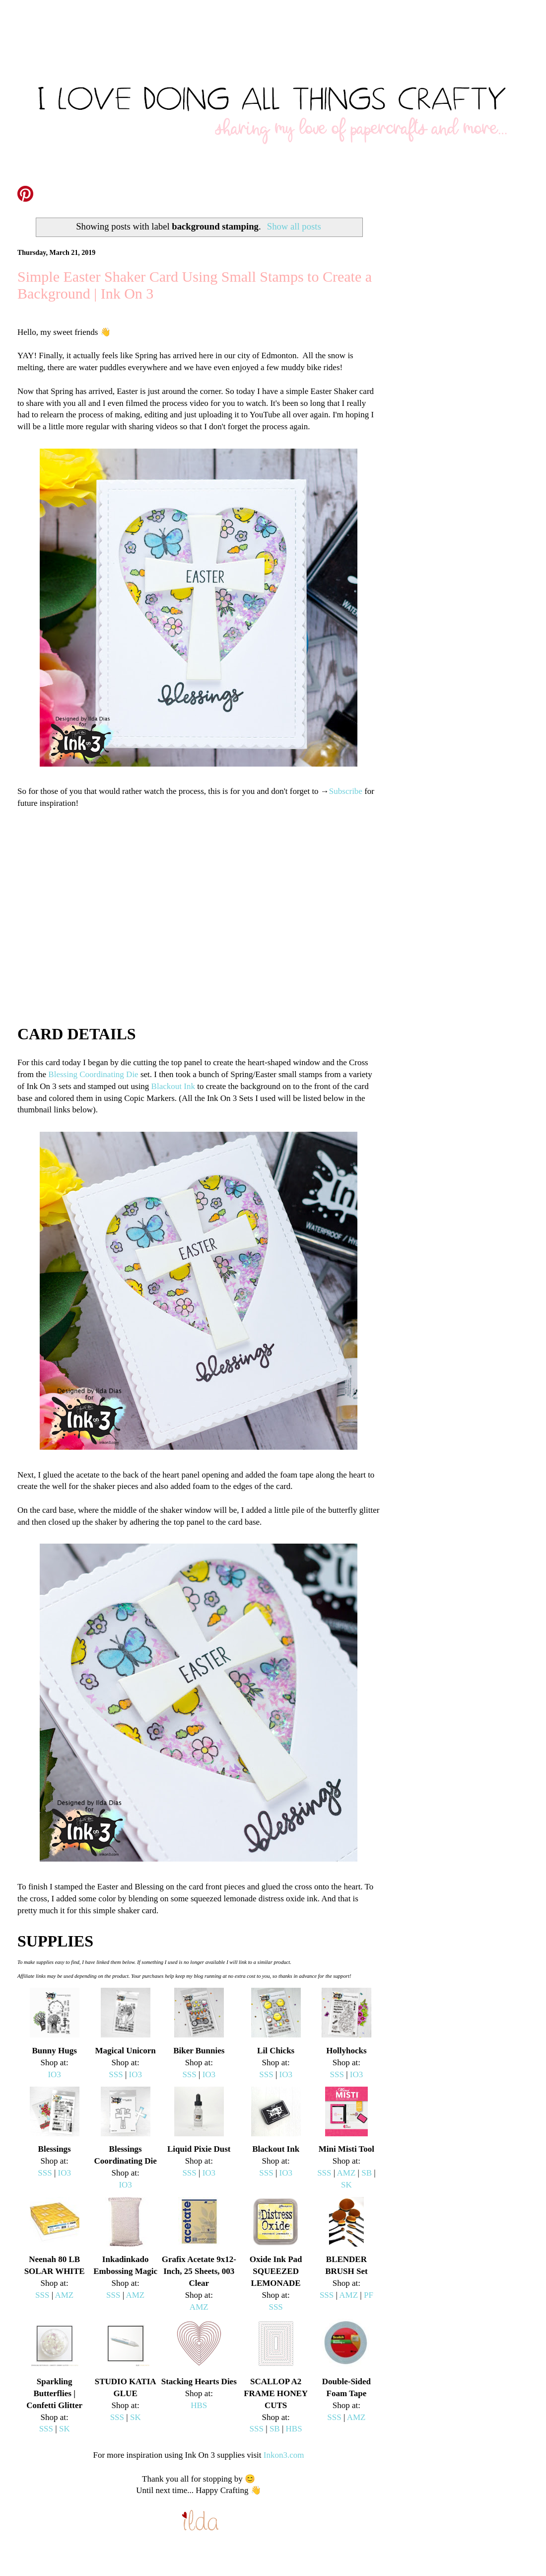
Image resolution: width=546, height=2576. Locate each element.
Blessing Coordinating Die (93, 1074)
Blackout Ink (173, 1086)
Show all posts (294, 226)
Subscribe (345, 791)
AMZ (346, 2173)
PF (368, 2295)
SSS (116, 2074)
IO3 (54, 2074)
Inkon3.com (284, 2455)
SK (346, 2184)
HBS (199, 2405)
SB (366, 2173)
